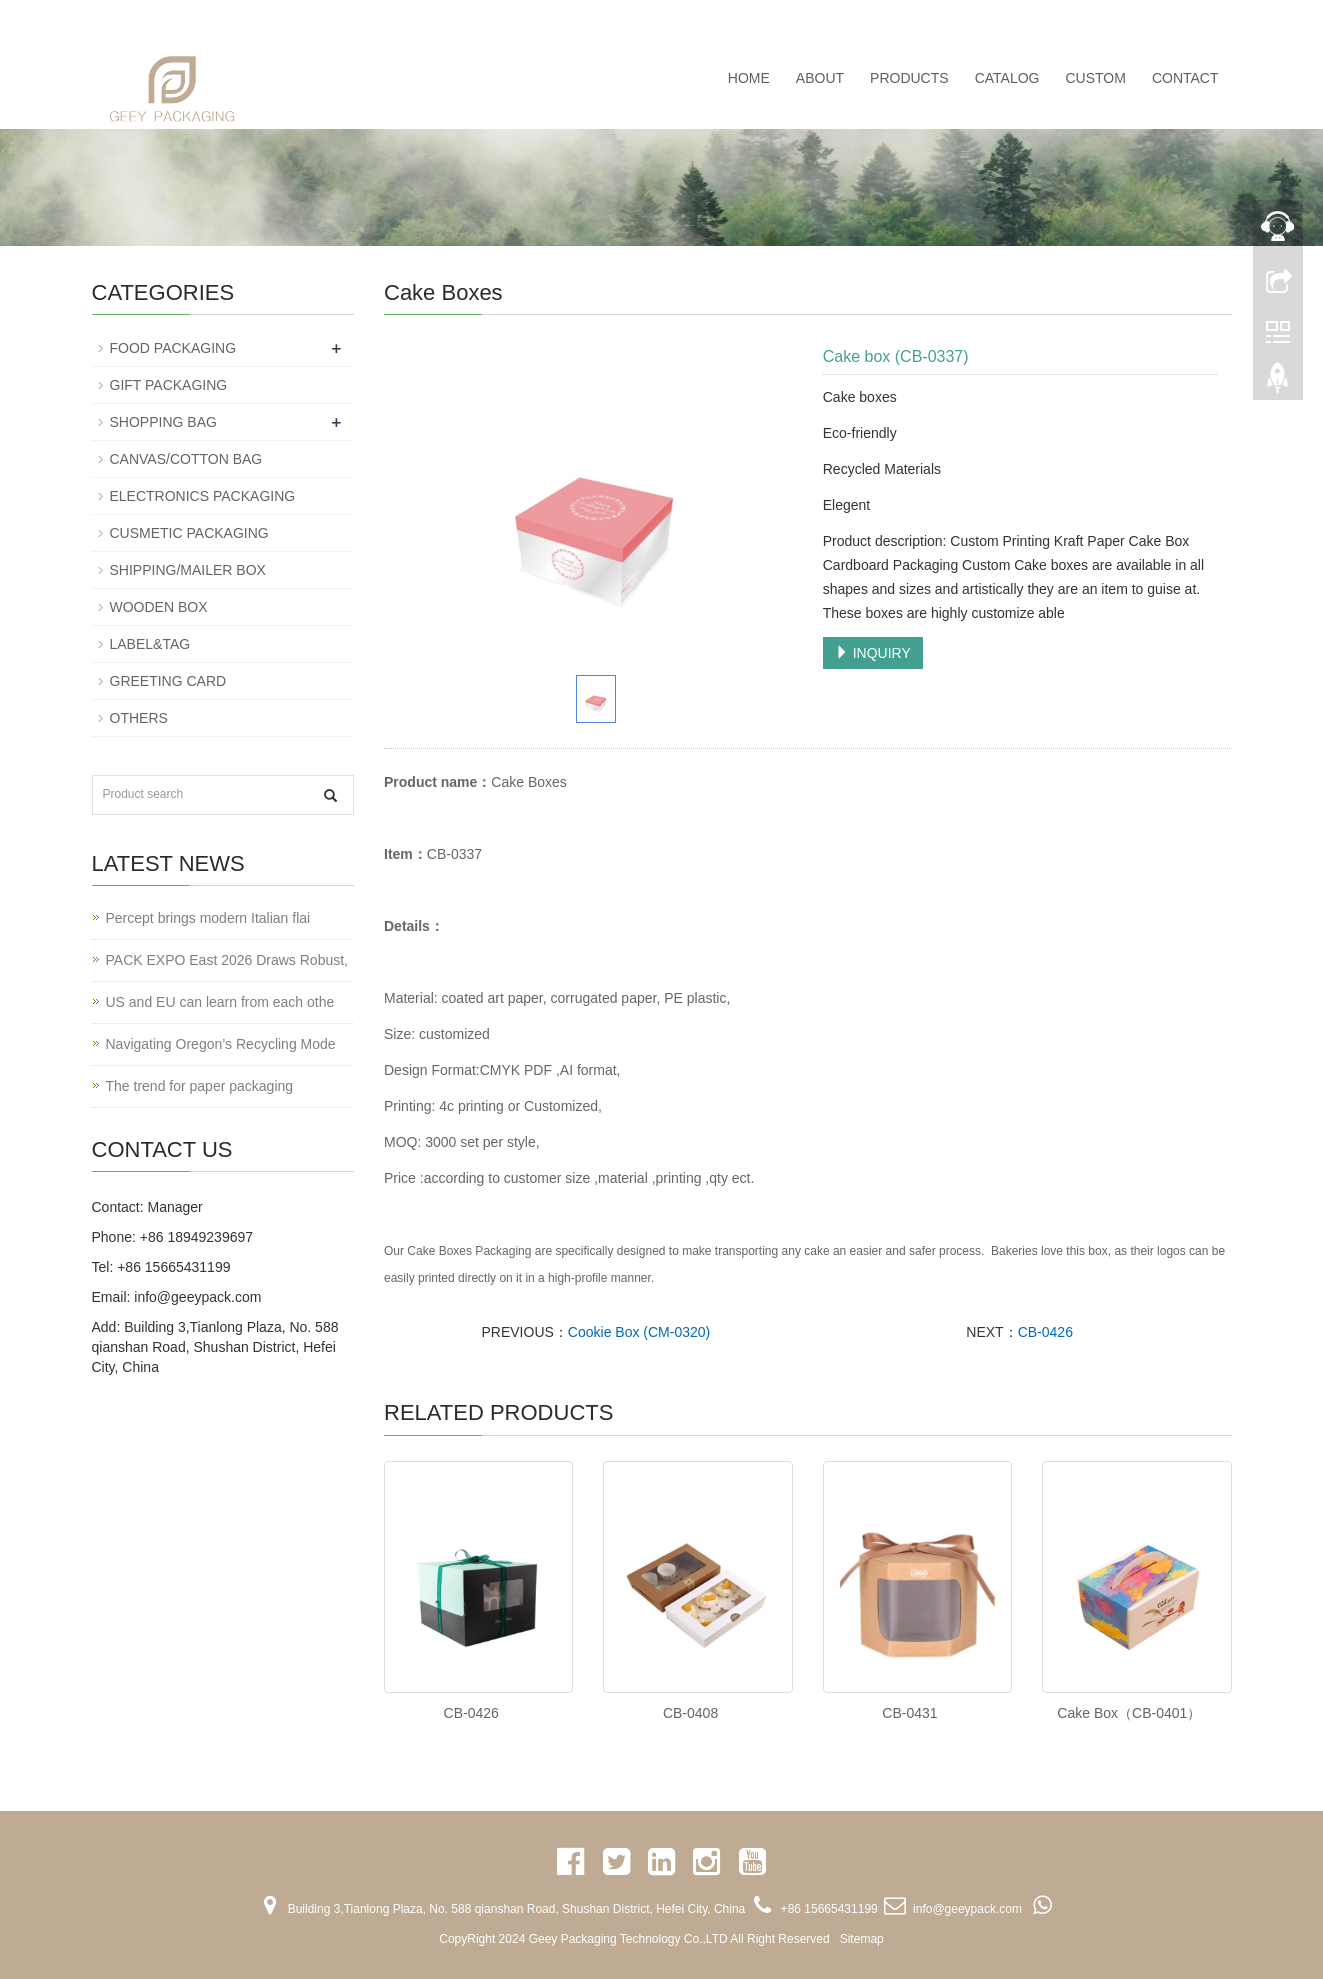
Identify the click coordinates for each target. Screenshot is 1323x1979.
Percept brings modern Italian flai (208, 918)
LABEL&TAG (150, 644)
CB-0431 (909, 1713)
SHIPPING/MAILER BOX (188, 570)
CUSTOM (1095, 78)
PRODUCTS (909, 78)
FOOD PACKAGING (173, 348)
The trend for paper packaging (200, 1086)
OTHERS (139, 718)
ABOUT (820, 78)
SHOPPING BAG (163, 422)
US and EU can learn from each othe (220, 1002)
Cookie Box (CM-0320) (639, 1332)
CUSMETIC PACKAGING (189, 533)
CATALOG (1007, 78)
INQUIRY (873, 653)
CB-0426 (1045, 1332)
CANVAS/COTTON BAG (186, 459)
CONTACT (1185, 78)
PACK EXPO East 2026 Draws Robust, (227, 960)
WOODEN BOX (159, 607)
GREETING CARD (168, 681)
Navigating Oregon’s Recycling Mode (221, 1044)
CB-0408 (690, 1713)
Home (749, 78)
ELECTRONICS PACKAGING (203, 496)
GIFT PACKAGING (169, 385)
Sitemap (862, 1939)
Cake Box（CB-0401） (1129, 1713)
